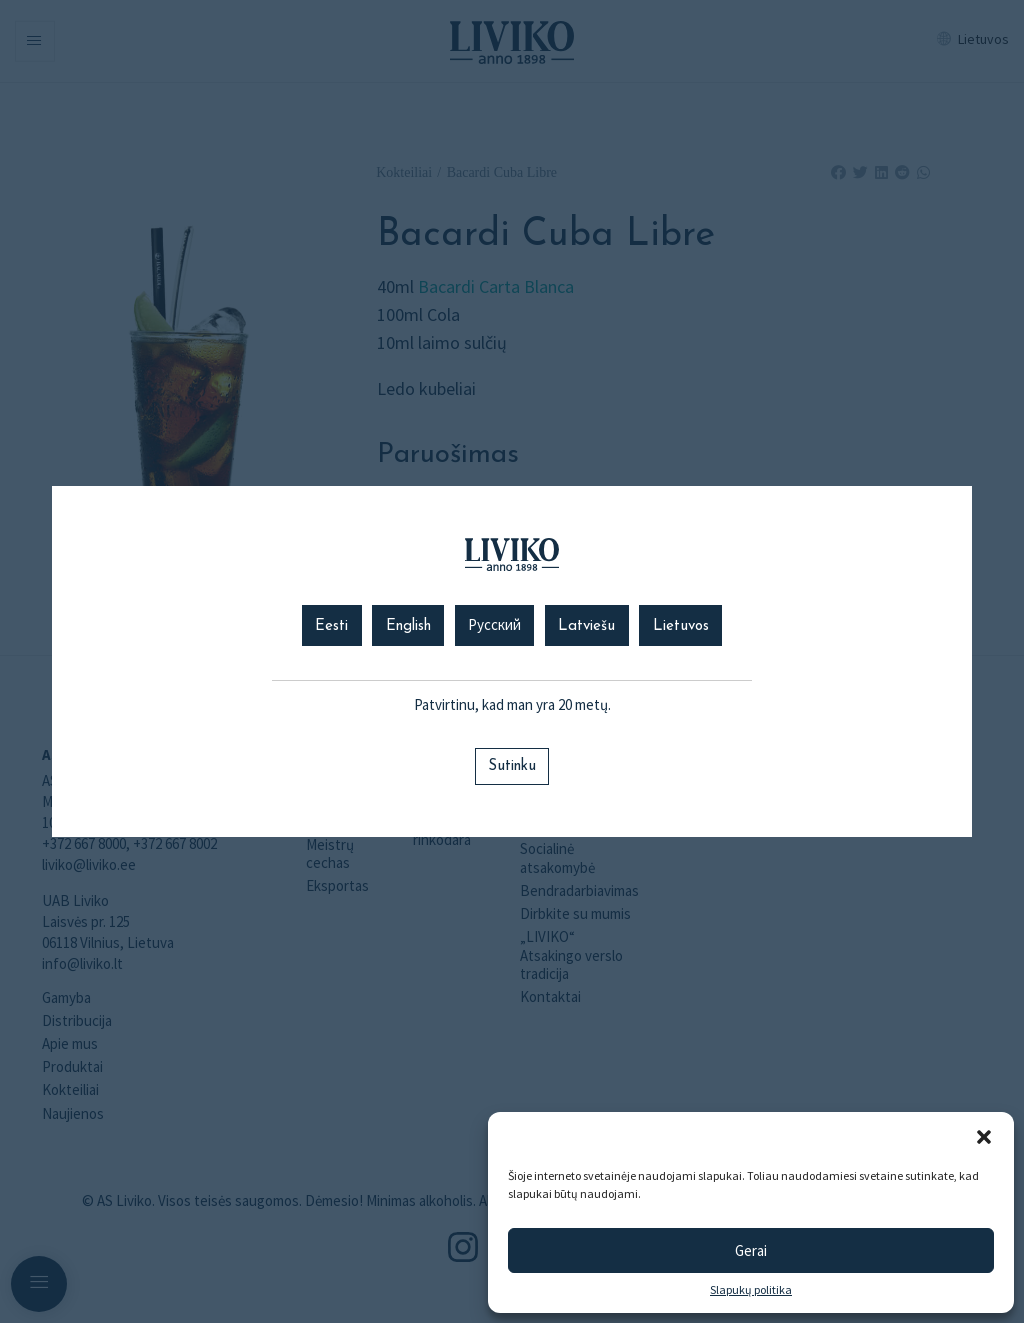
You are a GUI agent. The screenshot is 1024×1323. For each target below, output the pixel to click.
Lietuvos (681, 626)
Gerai (751, 1250)
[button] (984, 1137)
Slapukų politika (751, 1290)
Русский (494, 626)
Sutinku (512, 766)
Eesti (331, 626)
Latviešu (586, 626)
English (408, 626)
